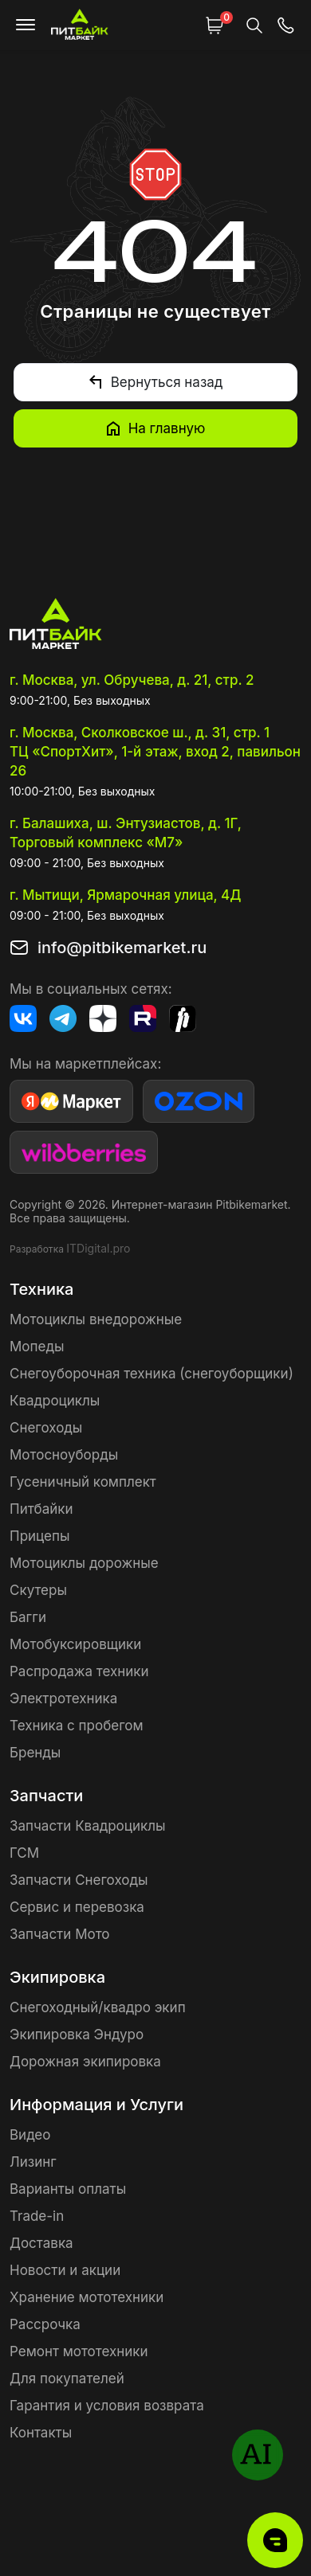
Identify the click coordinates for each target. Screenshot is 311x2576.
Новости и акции (65, 2270)
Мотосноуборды (64, 1455)
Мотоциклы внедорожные (96, 1319)
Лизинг (33, 2162)
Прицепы (39, 1536)
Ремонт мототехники (79, 2351)
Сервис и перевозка (77, 1907)
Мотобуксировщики (75, 1644)
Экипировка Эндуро (77, 2034)
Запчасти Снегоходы (79, 1880)
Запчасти (46, 1795)
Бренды (35, 1753)
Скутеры (38, 1590)
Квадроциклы (55, 1401)
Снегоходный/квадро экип (98, 2007)
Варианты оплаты (68, 2189)
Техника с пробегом (77, 1726)
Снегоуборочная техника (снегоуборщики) (151, 1374)
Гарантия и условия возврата (107, 2406)
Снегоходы (46, 1428)
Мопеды (37, 1346)
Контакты (41, 2433)
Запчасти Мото (60, 1934)
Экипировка (57, 1977)
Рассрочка (45, 2324)
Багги (28, 1617)
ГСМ (24, 1853)
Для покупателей (67, 2378)
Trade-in (37, 2216)
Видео (30, 2135)
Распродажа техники (79, 1671)
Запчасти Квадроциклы (87, 1826)
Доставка (41, 2243)
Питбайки (41, 1509)
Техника (41, 1289)
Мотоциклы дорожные (84, 1563)
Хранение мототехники (86, 2297)
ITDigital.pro (98, 1248)
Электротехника (63, 1698)
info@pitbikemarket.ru (122, 947)
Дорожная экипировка (85, 2062)
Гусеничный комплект (83, 1482)
